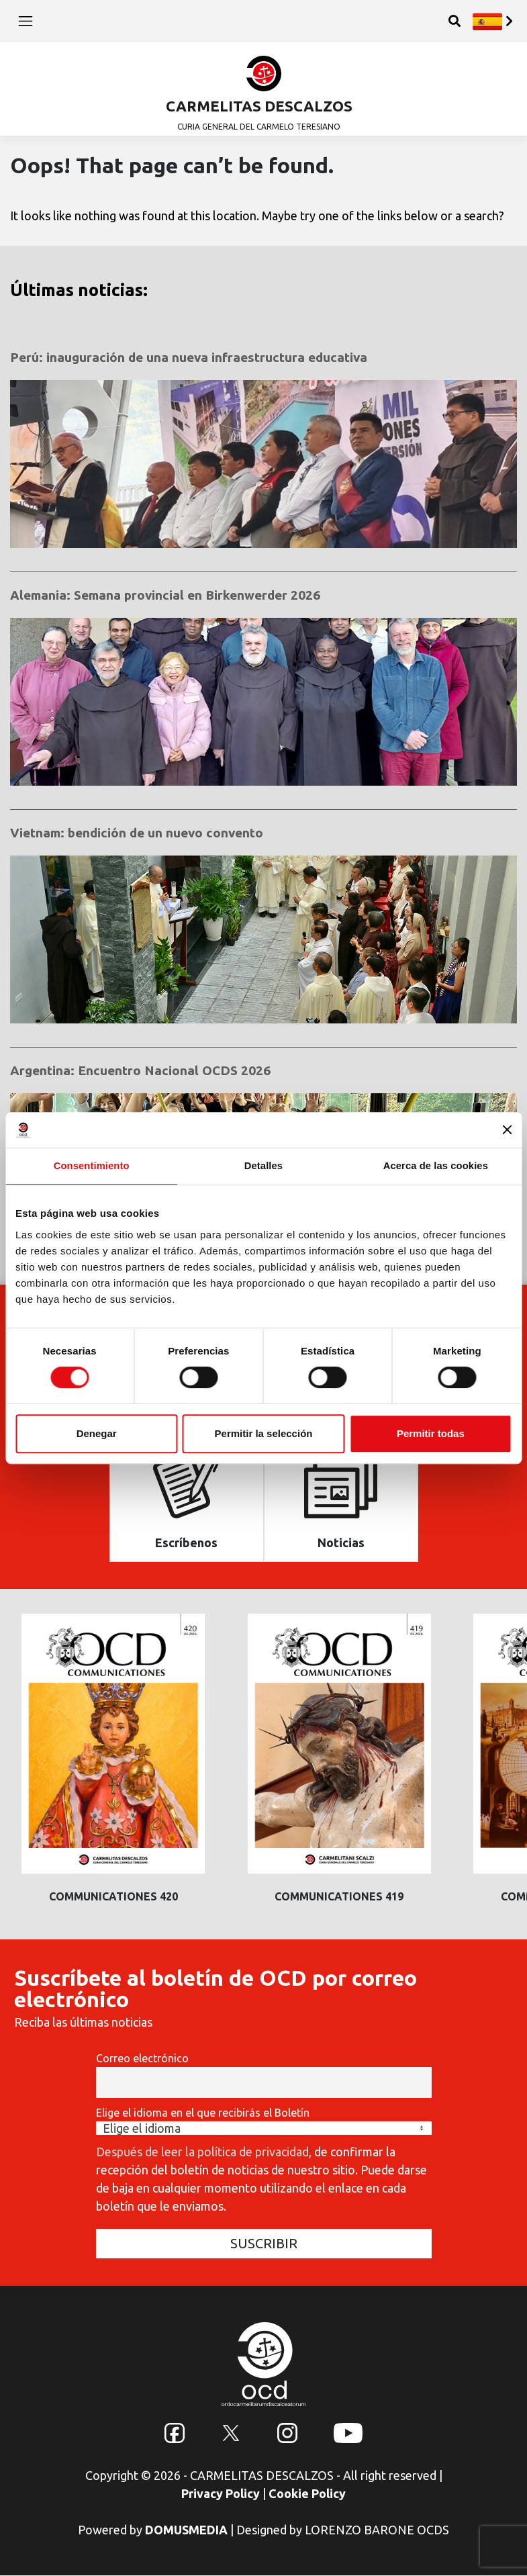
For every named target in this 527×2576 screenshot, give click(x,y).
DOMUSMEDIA (186, 2530)
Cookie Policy (307, 2494)
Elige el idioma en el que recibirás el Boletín (202, 2113)
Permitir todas (431, 1433)
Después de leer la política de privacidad (202, 2152)
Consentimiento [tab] (91, 1165)
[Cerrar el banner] (507, 1129)
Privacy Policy (220, 2494)
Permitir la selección (264, 1433)
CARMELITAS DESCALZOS (259, 105)
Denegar (97, 1433)
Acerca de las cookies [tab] (435, 1165)
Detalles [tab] (263, 1165)
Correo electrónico (142, 2059)
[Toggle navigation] (25, 21)
